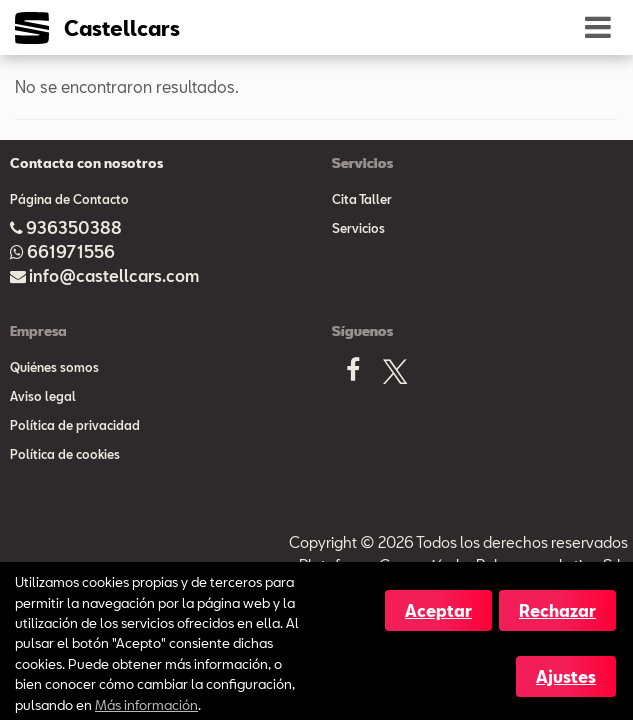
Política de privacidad (75, 425)
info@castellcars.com (114, 275)
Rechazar (557, 610)
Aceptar (438, 610)
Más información (146, 704)
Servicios (358, 228)
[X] (395, 375)
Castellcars (122, 28)
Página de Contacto (69, 199)
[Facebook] (353, 376)
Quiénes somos (54, 367)
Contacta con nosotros (86, 163)
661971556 (71, 251)
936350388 (74, 227)
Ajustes (566, 676)
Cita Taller (362, 199)
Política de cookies (65, 454)
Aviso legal (43, 396)
